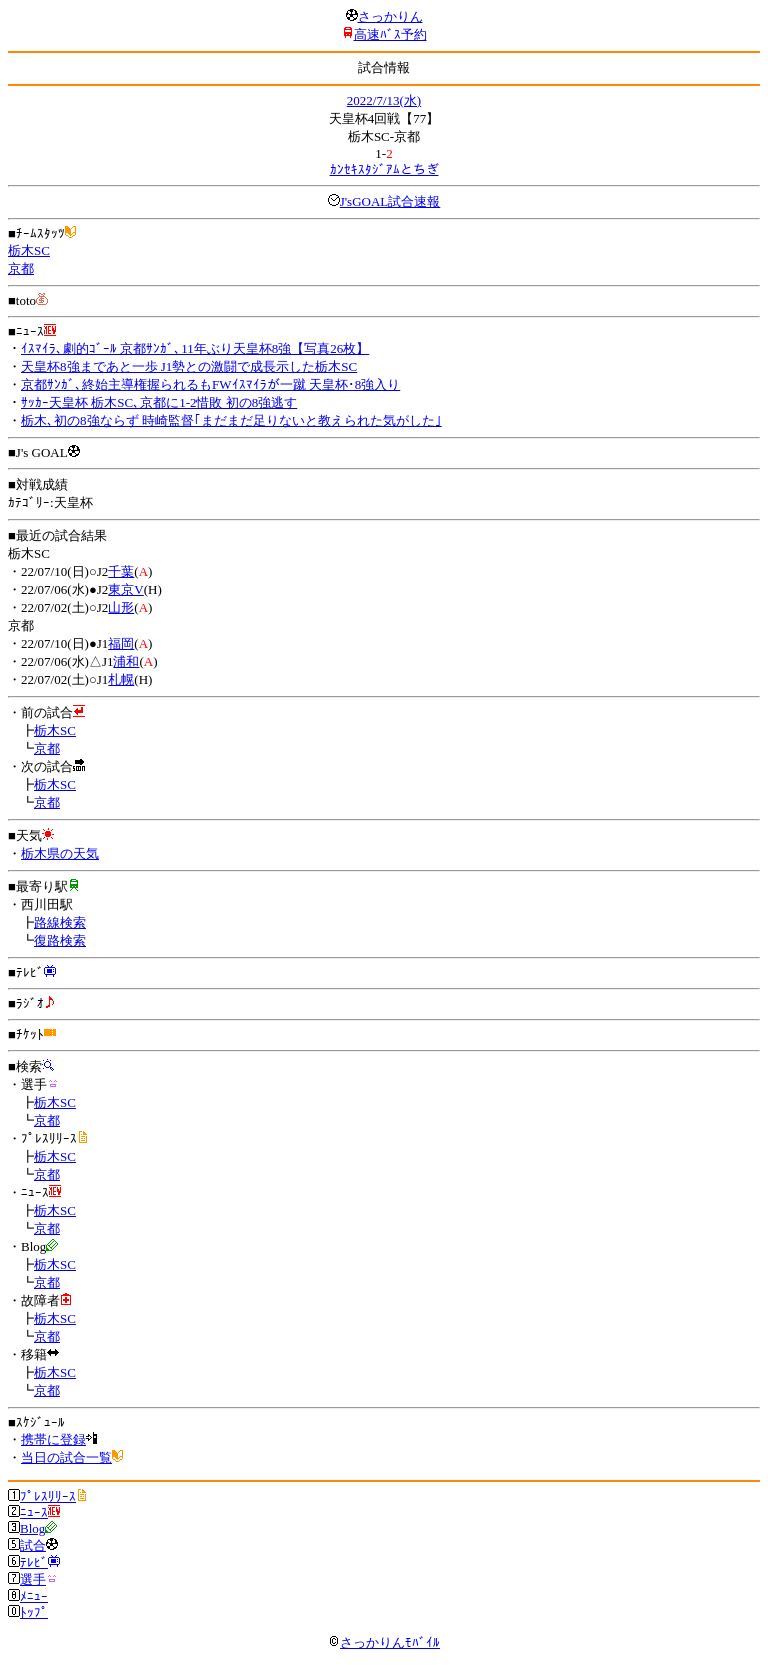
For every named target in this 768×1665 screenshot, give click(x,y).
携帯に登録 (53, 1439)
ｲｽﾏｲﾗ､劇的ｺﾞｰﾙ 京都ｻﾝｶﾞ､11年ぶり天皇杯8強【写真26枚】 (195, 348)
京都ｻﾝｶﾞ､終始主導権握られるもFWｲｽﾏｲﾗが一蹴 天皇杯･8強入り (210, 384)
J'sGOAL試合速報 (390, 201)
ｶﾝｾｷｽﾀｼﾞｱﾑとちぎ (384, 169)
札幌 (121, 679)
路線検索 (60, 922)
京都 (21, 268)
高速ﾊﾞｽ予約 (390, 34)
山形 (121, 607)
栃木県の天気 (60, 853)
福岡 (121, 643)
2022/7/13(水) (384, 100)
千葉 (121, 571)
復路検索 (60, 940)
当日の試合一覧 (66, 1457)
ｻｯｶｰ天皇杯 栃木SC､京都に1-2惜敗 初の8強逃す (159, 402)
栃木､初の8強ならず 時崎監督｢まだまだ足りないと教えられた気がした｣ (231, 420)
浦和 (126, 661)
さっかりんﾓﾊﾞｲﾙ (384, 1642)
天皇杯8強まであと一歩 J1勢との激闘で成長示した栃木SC (189, 366)
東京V (125, 589)
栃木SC (29, 250)
